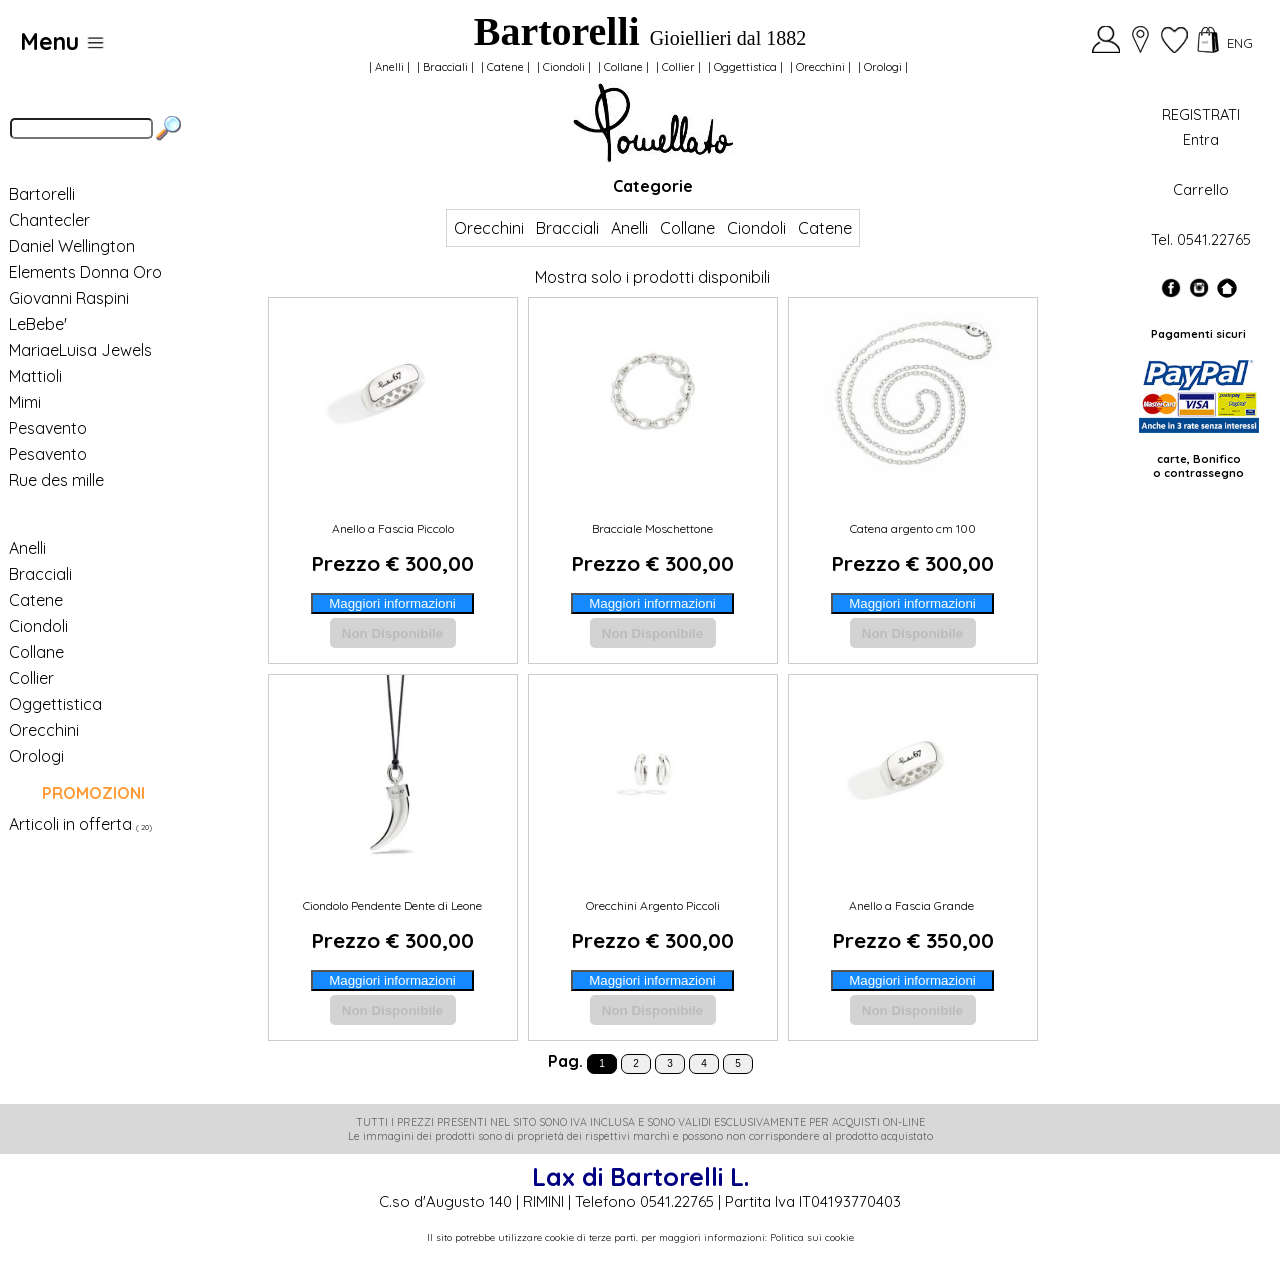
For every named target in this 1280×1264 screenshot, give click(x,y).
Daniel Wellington (72, 246)
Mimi (25, 402)
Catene (505, 67)
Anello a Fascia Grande (913, 905)
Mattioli (35, 376)
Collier (678, 67)
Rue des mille (56, 480)
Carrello (1201, 189)
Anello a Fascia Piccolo (393, 528)
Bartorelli (42, 194)
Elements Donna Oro (85, 272)
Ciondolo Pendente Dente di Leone (392, 905)
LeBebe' (38, 324)
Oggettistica (745, 67)
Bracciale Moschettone (652, 528)
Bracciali (445, 67)
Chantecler (49, 220)
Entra (1201, 139)
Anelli (389, 67)
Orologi (883, 67)
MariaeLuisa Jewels (80, 350)
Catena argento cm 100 (913, 528)
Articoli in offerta (70, 824)
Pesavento (48, 428)
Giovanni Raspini (69, 298)
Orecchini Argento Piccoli (653, 905)
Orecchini (820, 67)
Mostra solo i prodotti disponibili (652, 277)
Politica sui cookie (812, 1237)
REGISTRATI (1201, 114)
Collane (623, 67)
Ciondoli (564, 67)
